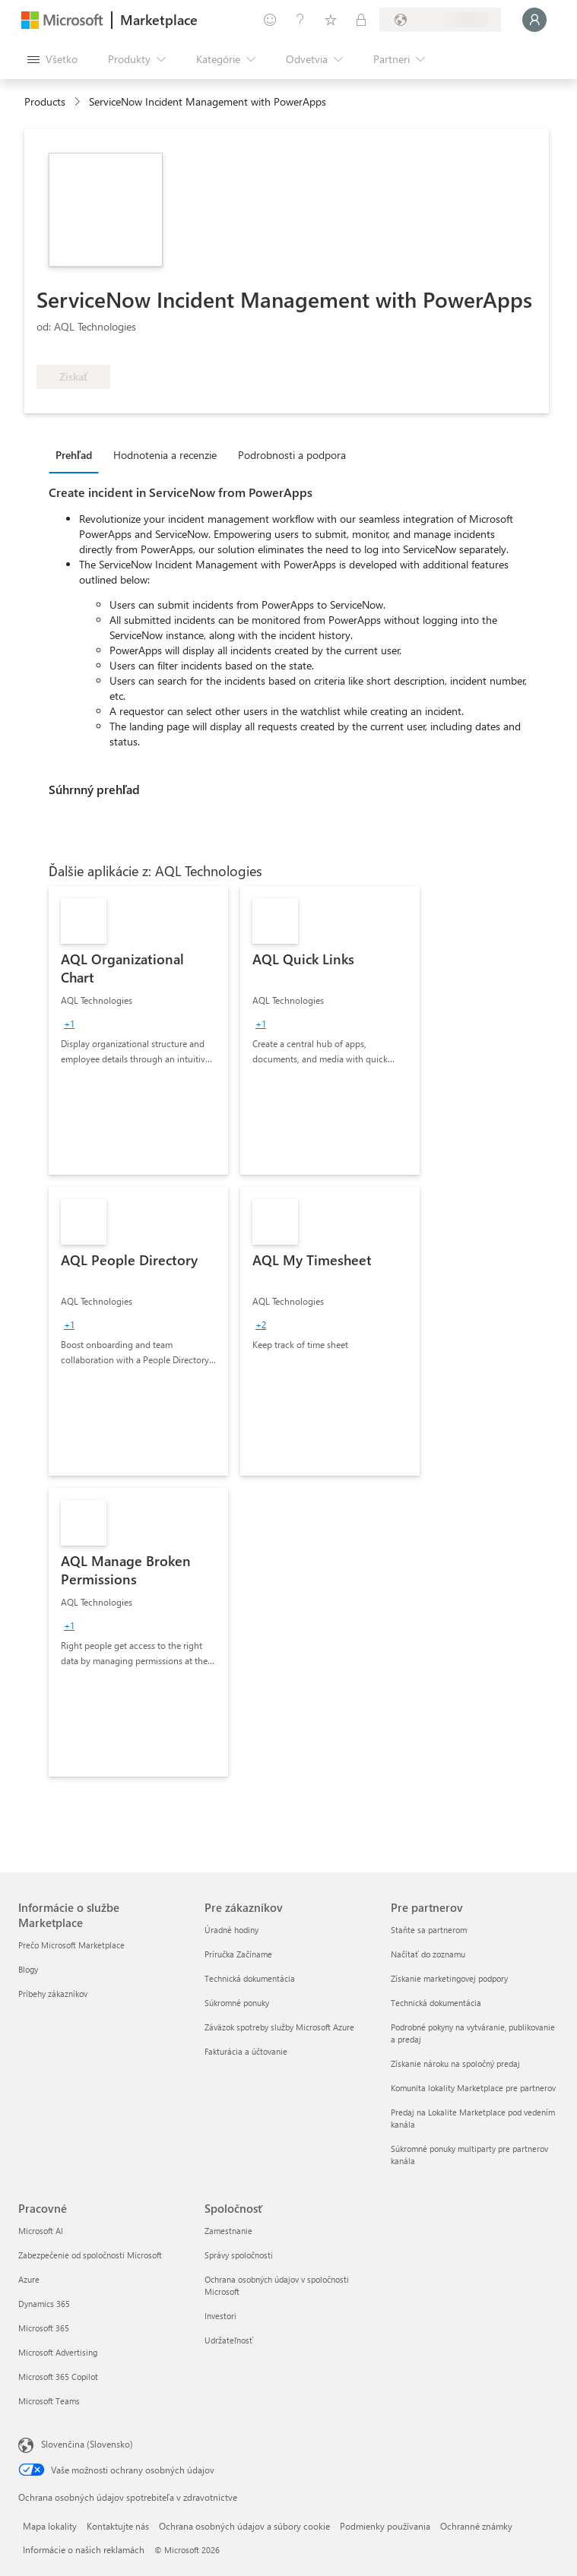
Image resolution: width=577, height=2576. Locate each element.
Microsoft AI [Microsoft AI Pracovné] (40, 2230)
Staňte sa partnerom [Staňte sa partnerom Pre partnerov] (429, 1929)
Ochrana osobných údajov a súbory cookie (244, 2526)
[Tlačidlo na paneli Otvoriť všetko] (52, 59)
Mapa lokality (50, 2526)
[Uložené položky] (331, 20)
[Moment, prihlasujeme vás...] (534, 20)
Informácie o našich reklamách (83, 2549)
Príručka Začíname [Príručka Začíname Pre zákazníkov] (238, 1954)
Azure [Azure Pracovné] (29, 2279)
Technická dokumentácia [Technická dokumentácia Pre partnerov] (436, 2002)
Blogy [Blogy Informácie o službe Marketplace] (28, 1969)
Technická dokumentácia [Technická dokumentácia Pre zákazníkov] (249, 1978)
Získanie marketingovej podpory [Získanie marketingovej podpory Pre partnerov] (449, 1978)
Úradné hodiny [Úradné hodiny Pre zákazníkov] (231, 1929)
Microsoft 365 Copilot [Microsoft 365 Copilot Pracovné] (58, 2376)
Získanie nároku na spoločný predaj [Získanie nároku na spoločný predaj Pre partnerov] (455, 2063)
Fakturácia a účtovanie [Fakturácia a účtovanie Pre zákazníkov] (245, 2051)
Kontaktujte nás (118, 2526)
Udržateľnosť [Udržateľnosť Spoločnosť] (228, 2340)
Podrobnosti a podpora (292, 455)
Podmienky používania (385, 2526)
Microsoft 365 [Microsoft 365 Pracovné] (43, 2328)
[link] (138, 1030)
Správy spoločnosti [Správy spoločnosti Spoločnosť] (238, 2255)
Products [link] (44, 101)
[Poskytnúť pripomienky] (270, 20)
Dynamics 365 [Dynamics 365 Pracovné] (44, 2303)
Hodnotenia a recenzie (165, 455)
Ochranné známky (476, 2526)
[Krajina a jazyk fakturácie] (440, 20)
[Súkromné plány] (361, 20)
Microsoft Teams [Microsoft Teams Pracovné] (49, 2401)
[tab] (77, 454)
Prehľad (73, 455)
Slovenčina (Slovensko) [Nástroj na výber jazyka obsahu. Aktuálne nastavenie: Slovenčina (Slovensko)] (87, 2444)
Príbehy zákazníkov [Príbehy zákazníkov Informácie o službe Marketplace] (52, 1993)
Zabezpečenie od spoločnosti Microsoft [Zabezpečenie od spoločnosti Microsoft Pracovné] (90, 2255)
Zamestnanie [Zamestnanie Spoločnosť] (228, 2230)
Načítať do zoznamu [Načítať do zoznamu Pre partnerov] (428, 1954)
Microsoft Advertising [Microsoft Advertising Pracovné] (57, 2352)
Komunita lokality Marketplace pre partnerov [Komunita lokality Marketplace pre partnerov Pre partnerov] (473, 2087)
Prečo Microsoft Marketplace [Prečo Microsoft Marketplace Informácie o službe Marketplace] (71, 1945)
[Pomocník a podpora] (300, 20)
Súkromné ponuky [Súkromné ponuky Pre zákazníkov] (236, 2002)
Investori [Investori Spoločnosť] (220, 2315)
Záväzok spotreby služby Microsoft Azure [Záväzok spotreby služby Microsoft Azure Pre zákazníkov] (279, 2027)
